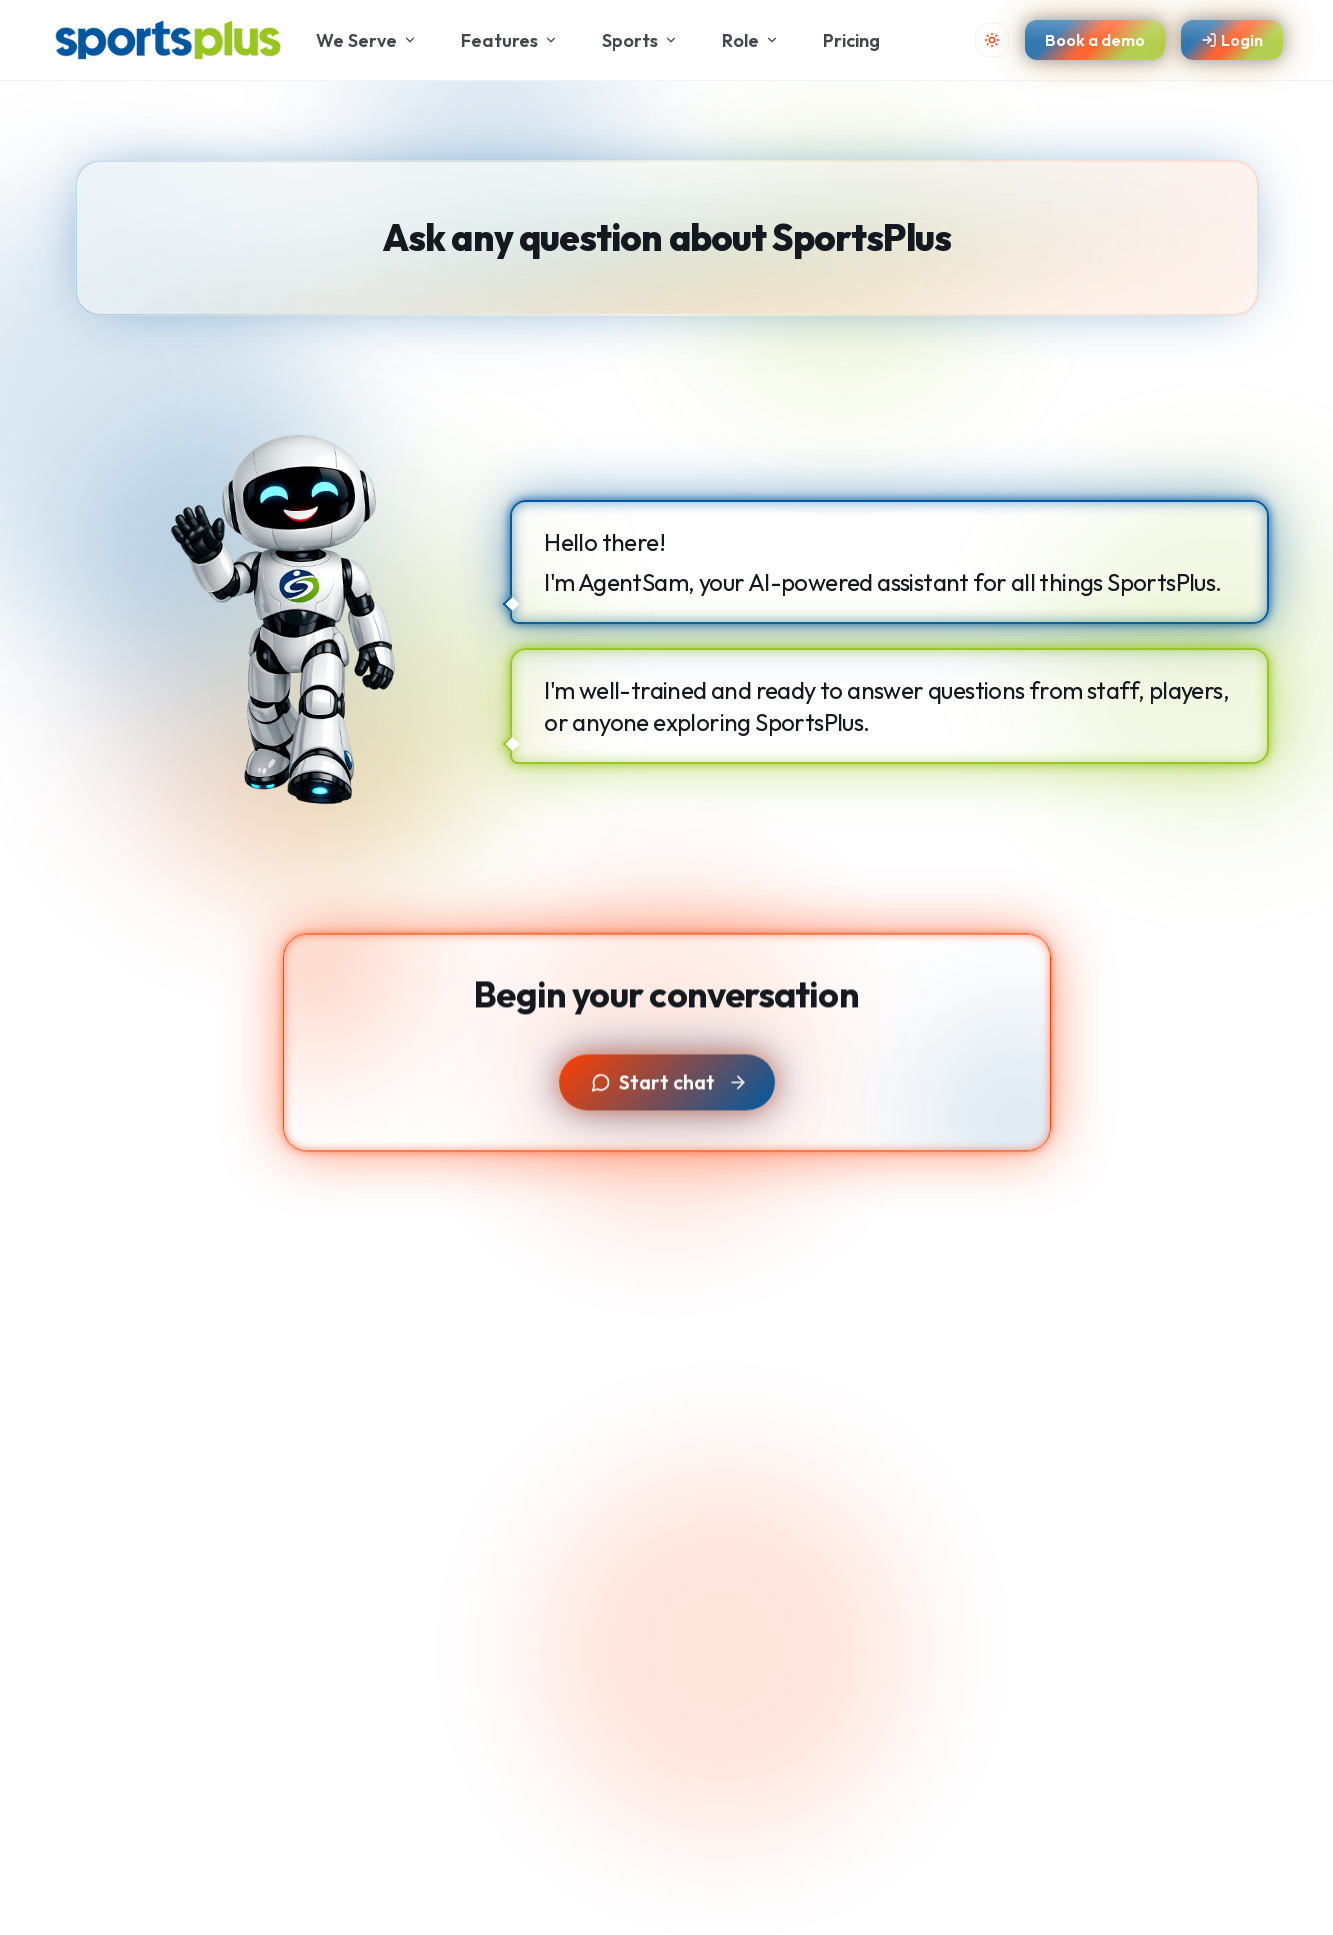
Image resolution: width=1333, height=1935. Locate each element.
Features (509, 40)
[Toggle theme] (992, 40)
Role (750, 40)
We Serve (366, 40)
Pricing (851, 40)
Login (1232, 39)
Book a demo (1095, 39)
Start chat (669, 1090)
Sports (640, 40)
